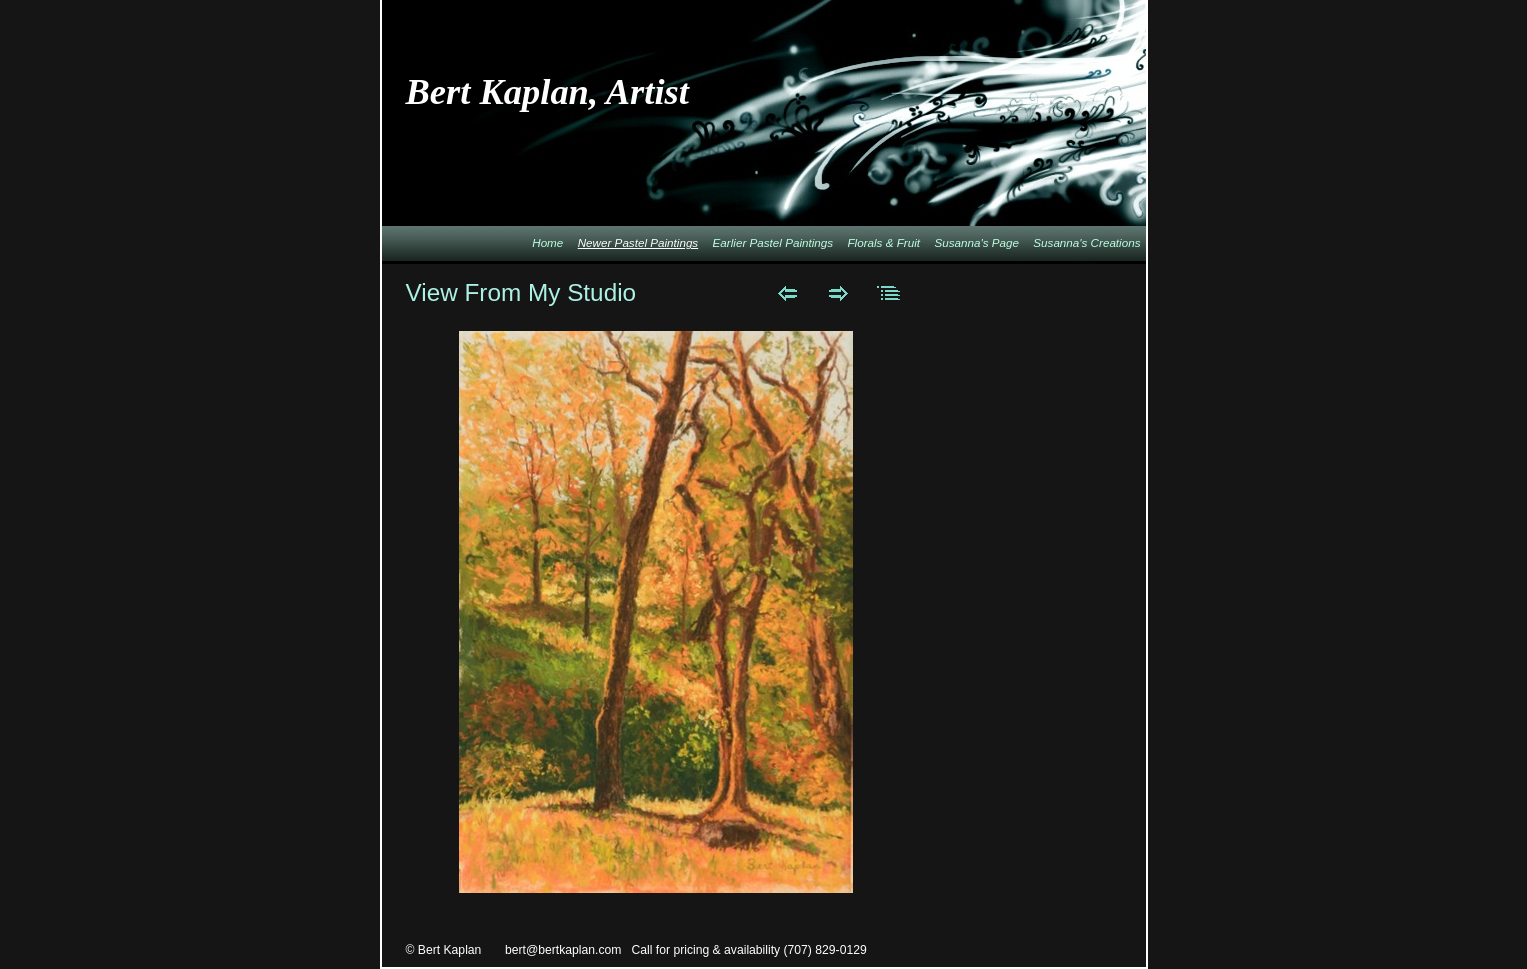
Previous (787, 293)
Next (838, 293)
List (889, 293)
